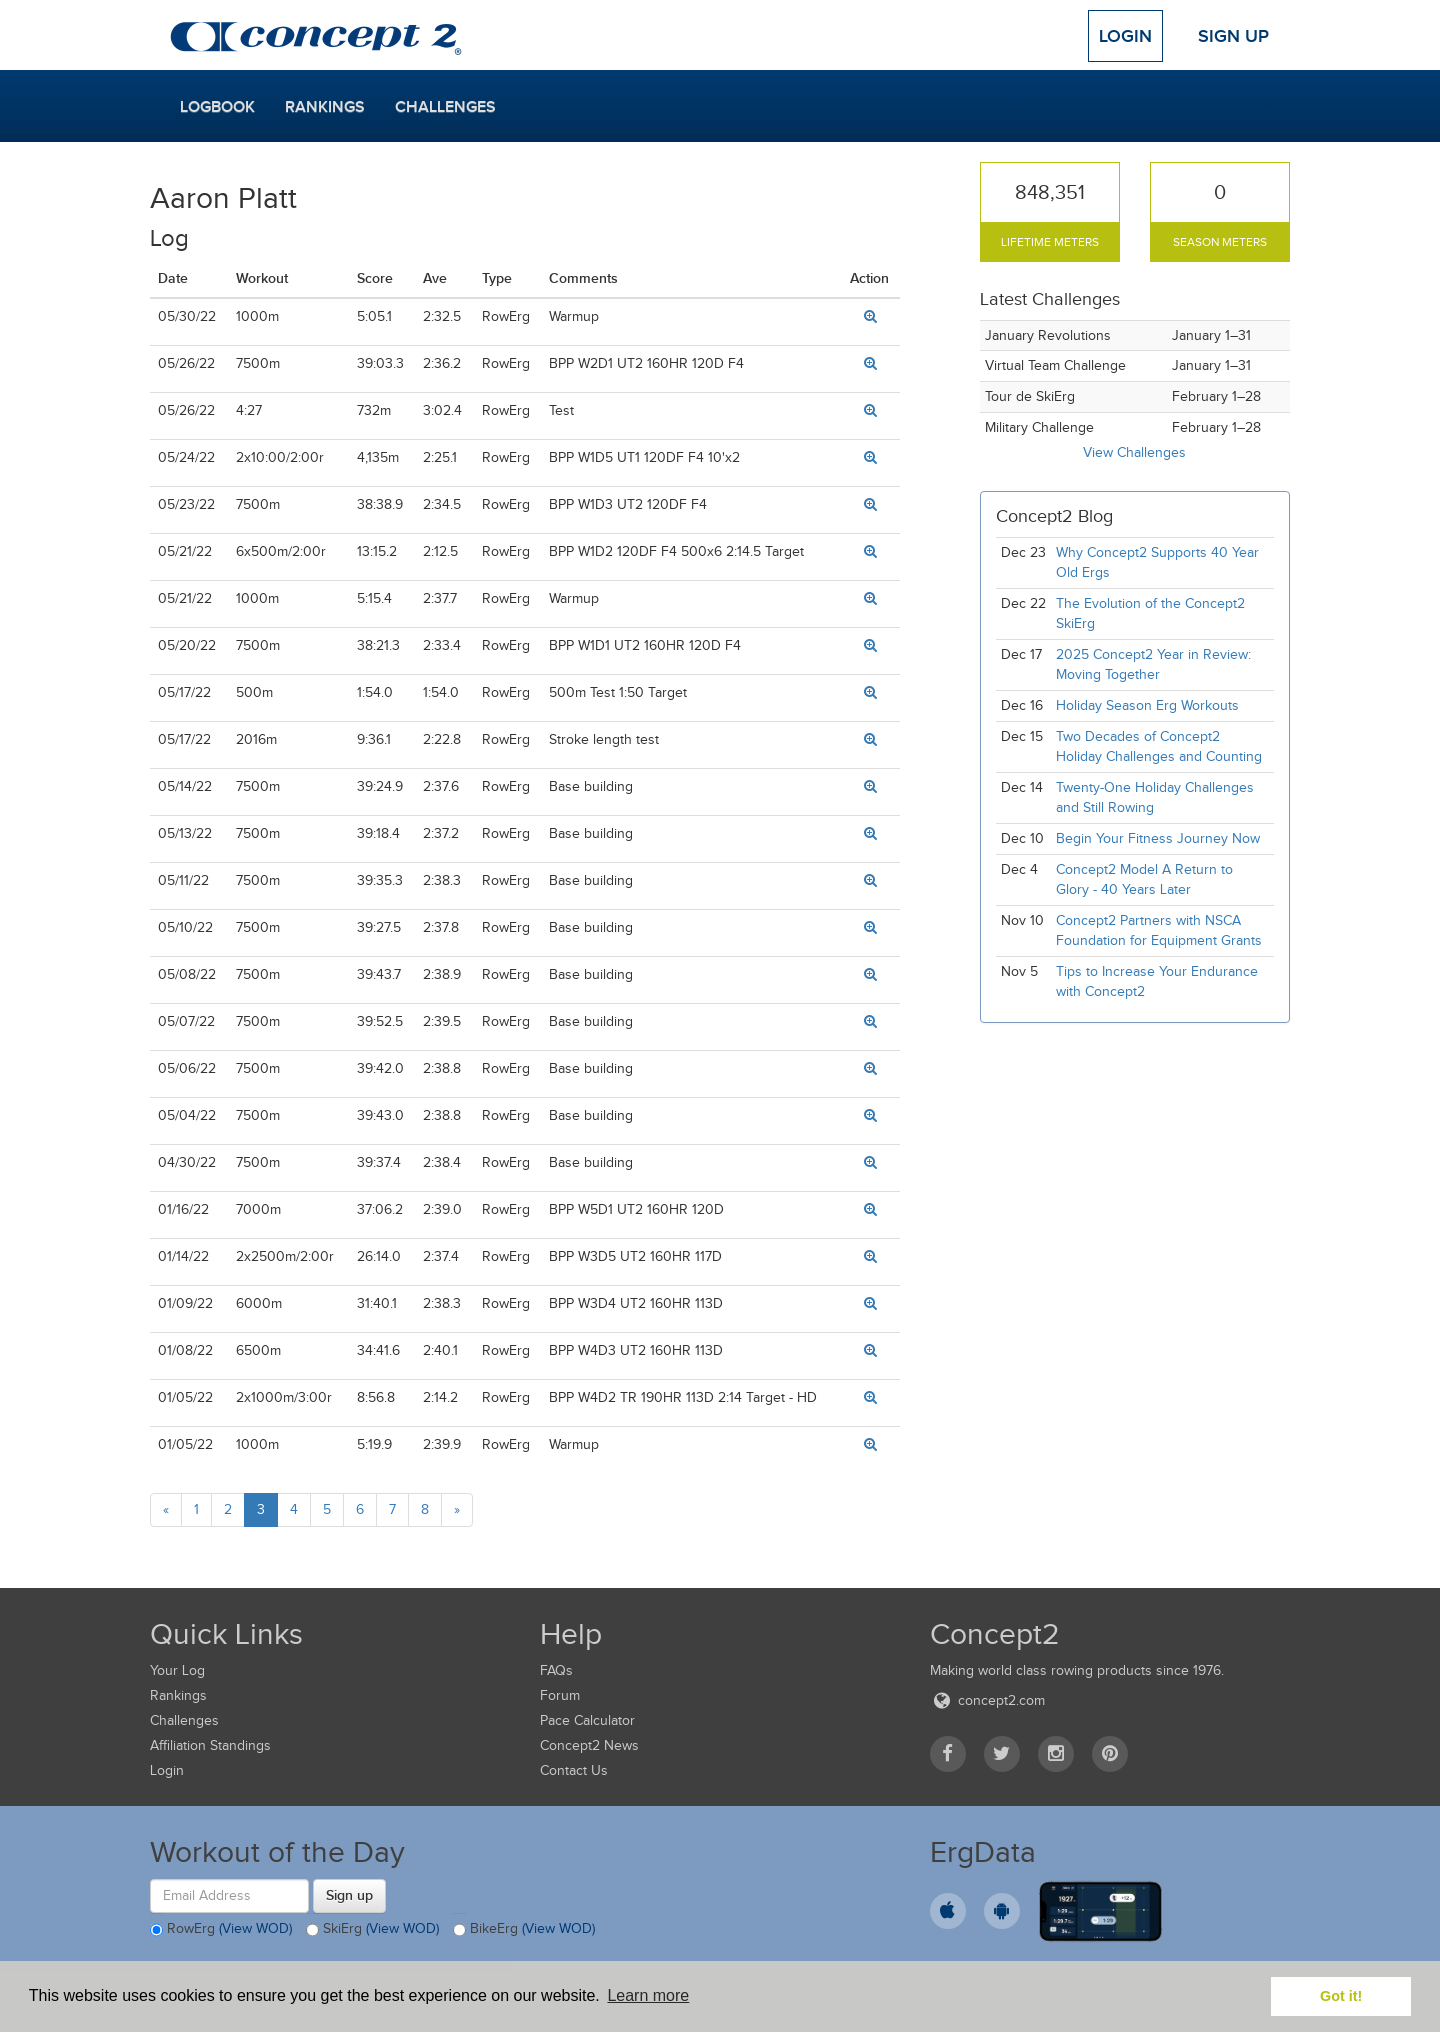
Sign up (349, 1895)
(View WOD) (255, 1928)
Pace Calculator (587, 1720)
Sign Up (1233, 36)
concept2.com (987, 1700)
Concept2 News (589, 1745)
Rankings (325, 107)
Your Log (177, 1670)
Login (1125, 36)
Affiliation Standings (210, 1745)
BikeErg (524, 1930)
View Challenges (1134, 452)
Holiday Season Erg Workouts (1147, 705)
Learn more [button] (648, 1995)
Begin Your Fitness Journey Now (1158, 838)
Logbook (217, 107)
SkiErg (372, 1930)
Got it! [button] (1341, 1996)
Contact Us (574, 1770)
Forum (560, 1695)
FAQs (556, 1670)
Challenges (445, 107)
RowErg (221, 1930)
